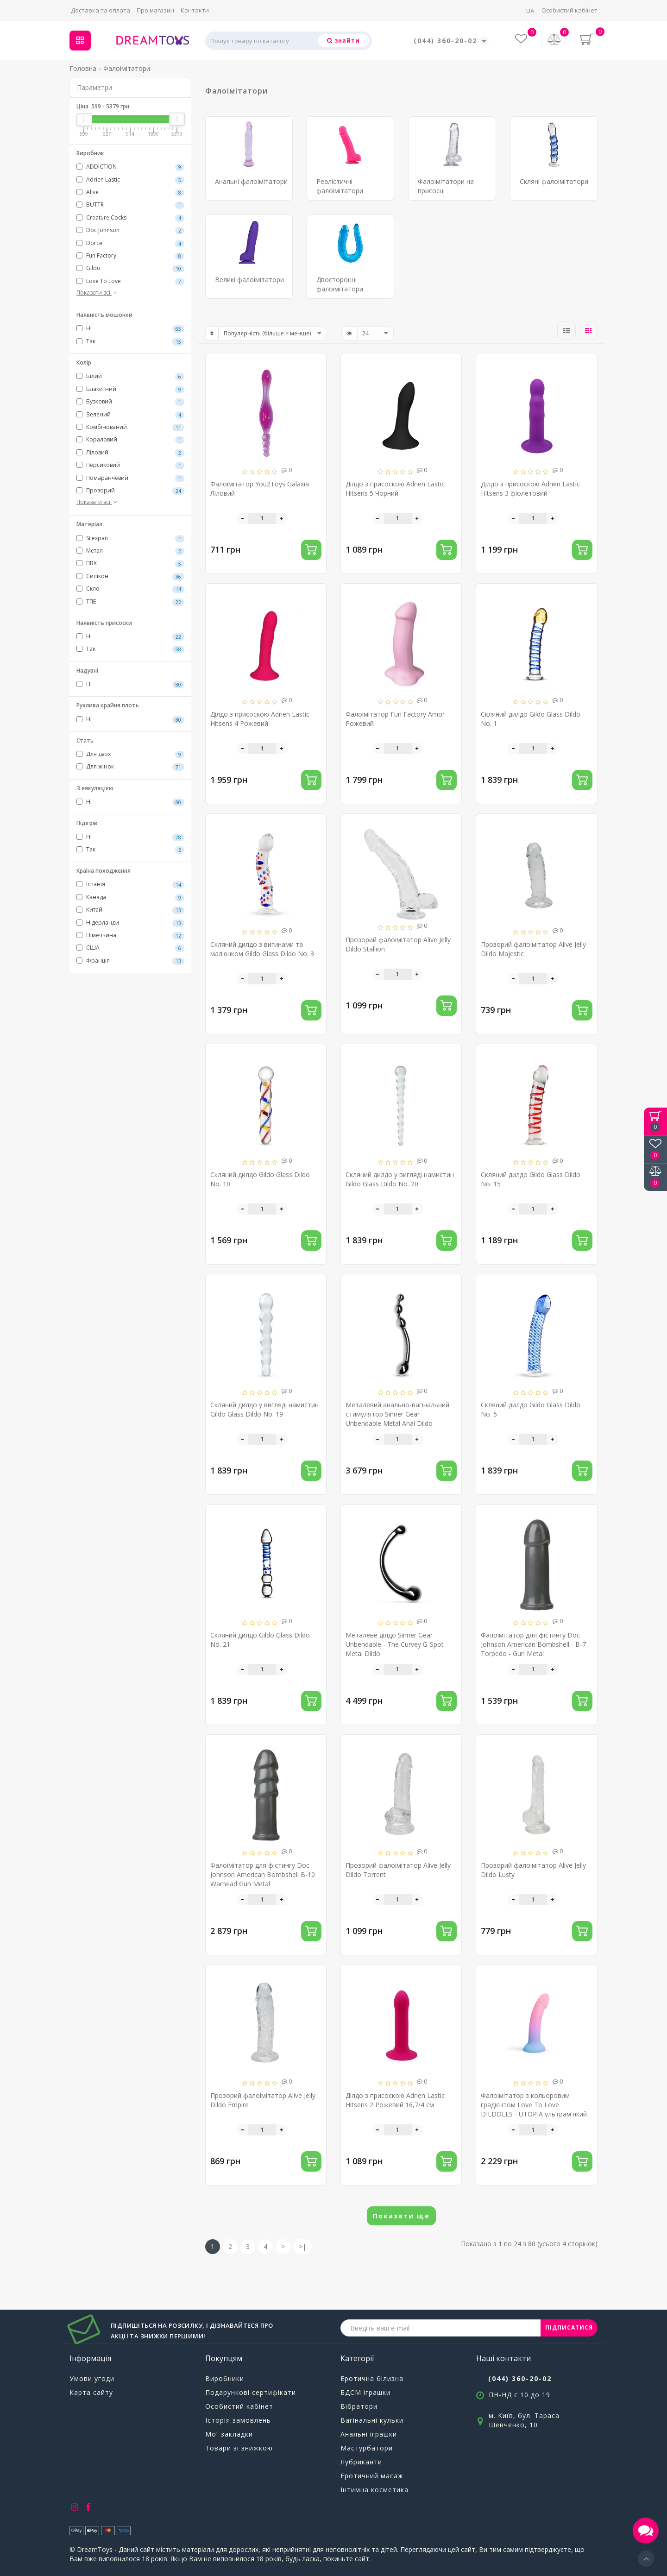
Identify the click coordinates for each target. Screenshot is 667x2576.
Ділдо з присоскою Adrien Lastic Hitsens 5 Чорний (395, 488)
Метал (130, 551)
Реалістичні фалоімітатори (339, 186)
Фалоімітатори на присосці (446, 186)
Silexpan (130, 538)
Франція (130, 961)
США (130, 948)
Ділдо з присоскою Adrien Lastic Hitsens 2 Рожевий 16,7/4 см (395, 2100)
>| (302, 2246)
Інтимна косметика (374, 2489)
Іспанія (130, 884)
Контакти (195, 10)
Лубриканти (361, 2461)
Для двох (130, 754)
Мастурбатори (366, 2448)
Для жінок (130, 766)
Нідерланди (130, 923)
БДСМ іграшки (365, 2392)
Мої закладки (229, 2434)
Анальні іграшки (368, 2434)
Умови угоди (91, 2378)
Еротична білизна (371, 2378)
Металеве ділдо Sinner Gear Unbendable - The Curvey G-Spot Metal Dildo (395, 1644)
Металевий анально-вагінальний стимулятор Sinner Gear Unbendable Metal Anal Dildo (397, 1414)
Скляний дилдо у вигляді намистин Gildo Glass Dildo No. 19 (264, 1409)
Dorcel (130, 243)
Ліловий (130, 452)
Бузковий (130, 401)
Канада (130, 897)
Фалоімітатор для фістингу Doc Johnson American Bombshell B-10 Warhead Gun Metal (262, 1874)
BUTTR (130, 205)
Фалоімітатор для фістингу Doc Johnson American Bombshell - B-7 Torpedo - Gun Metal (533, 1644)
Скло (130, 589)
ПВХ (130, 563)
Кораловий (130, 439)
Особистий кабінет (569, 10)
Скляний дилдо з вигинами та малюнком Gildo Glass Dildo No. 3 (262, 949)
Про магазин (155, 10)
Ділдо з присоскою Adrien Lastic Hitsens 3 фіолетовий (530, 488)
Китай (130, 910)
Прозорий (130, 490)
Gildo (130, 268)
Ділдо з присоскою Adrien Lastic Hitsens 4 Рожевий (259, 719)
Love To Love (130, 281)
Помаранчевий (130, 478)
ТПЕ (130, 602)
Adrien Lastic (130, 180)
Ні (130, 328)
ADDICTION (130, 167)
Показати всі (97, 292)
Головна (82, 68)
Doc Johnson (130, 230)
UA (530, 10)
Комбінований (130, 427)
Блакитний (130, 389)
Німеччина (130, 935)
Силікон (130, 576)
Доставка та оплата (100, 10)
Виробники (224, 2378)
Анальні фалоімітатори (251, 181)
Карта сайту (91, 2392)
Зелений (130, 414)
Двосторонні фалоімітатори (339, 284)
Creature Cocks (130, 218)
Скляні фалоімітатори (554, 181)
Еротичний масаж (371, 2475)
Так (130, 341)
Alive (130, 192)
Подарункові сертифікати (250, 2392)
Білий (130, 376)
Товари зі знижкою (239, 2448)
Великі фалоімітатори (249, 279)
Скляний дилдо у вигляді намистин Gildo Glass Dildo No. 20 (400, 1179)
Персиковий (130, 465)
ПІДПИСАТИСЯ (569, 2327)
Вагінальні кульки (371, 2420)
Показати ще (401, 2215)
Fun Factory (130, 256)
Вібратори (359, 2406)
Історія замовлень (238, 2420)
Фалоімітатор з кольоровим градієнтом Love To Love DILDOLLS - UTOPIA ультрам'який (534, 2104)
